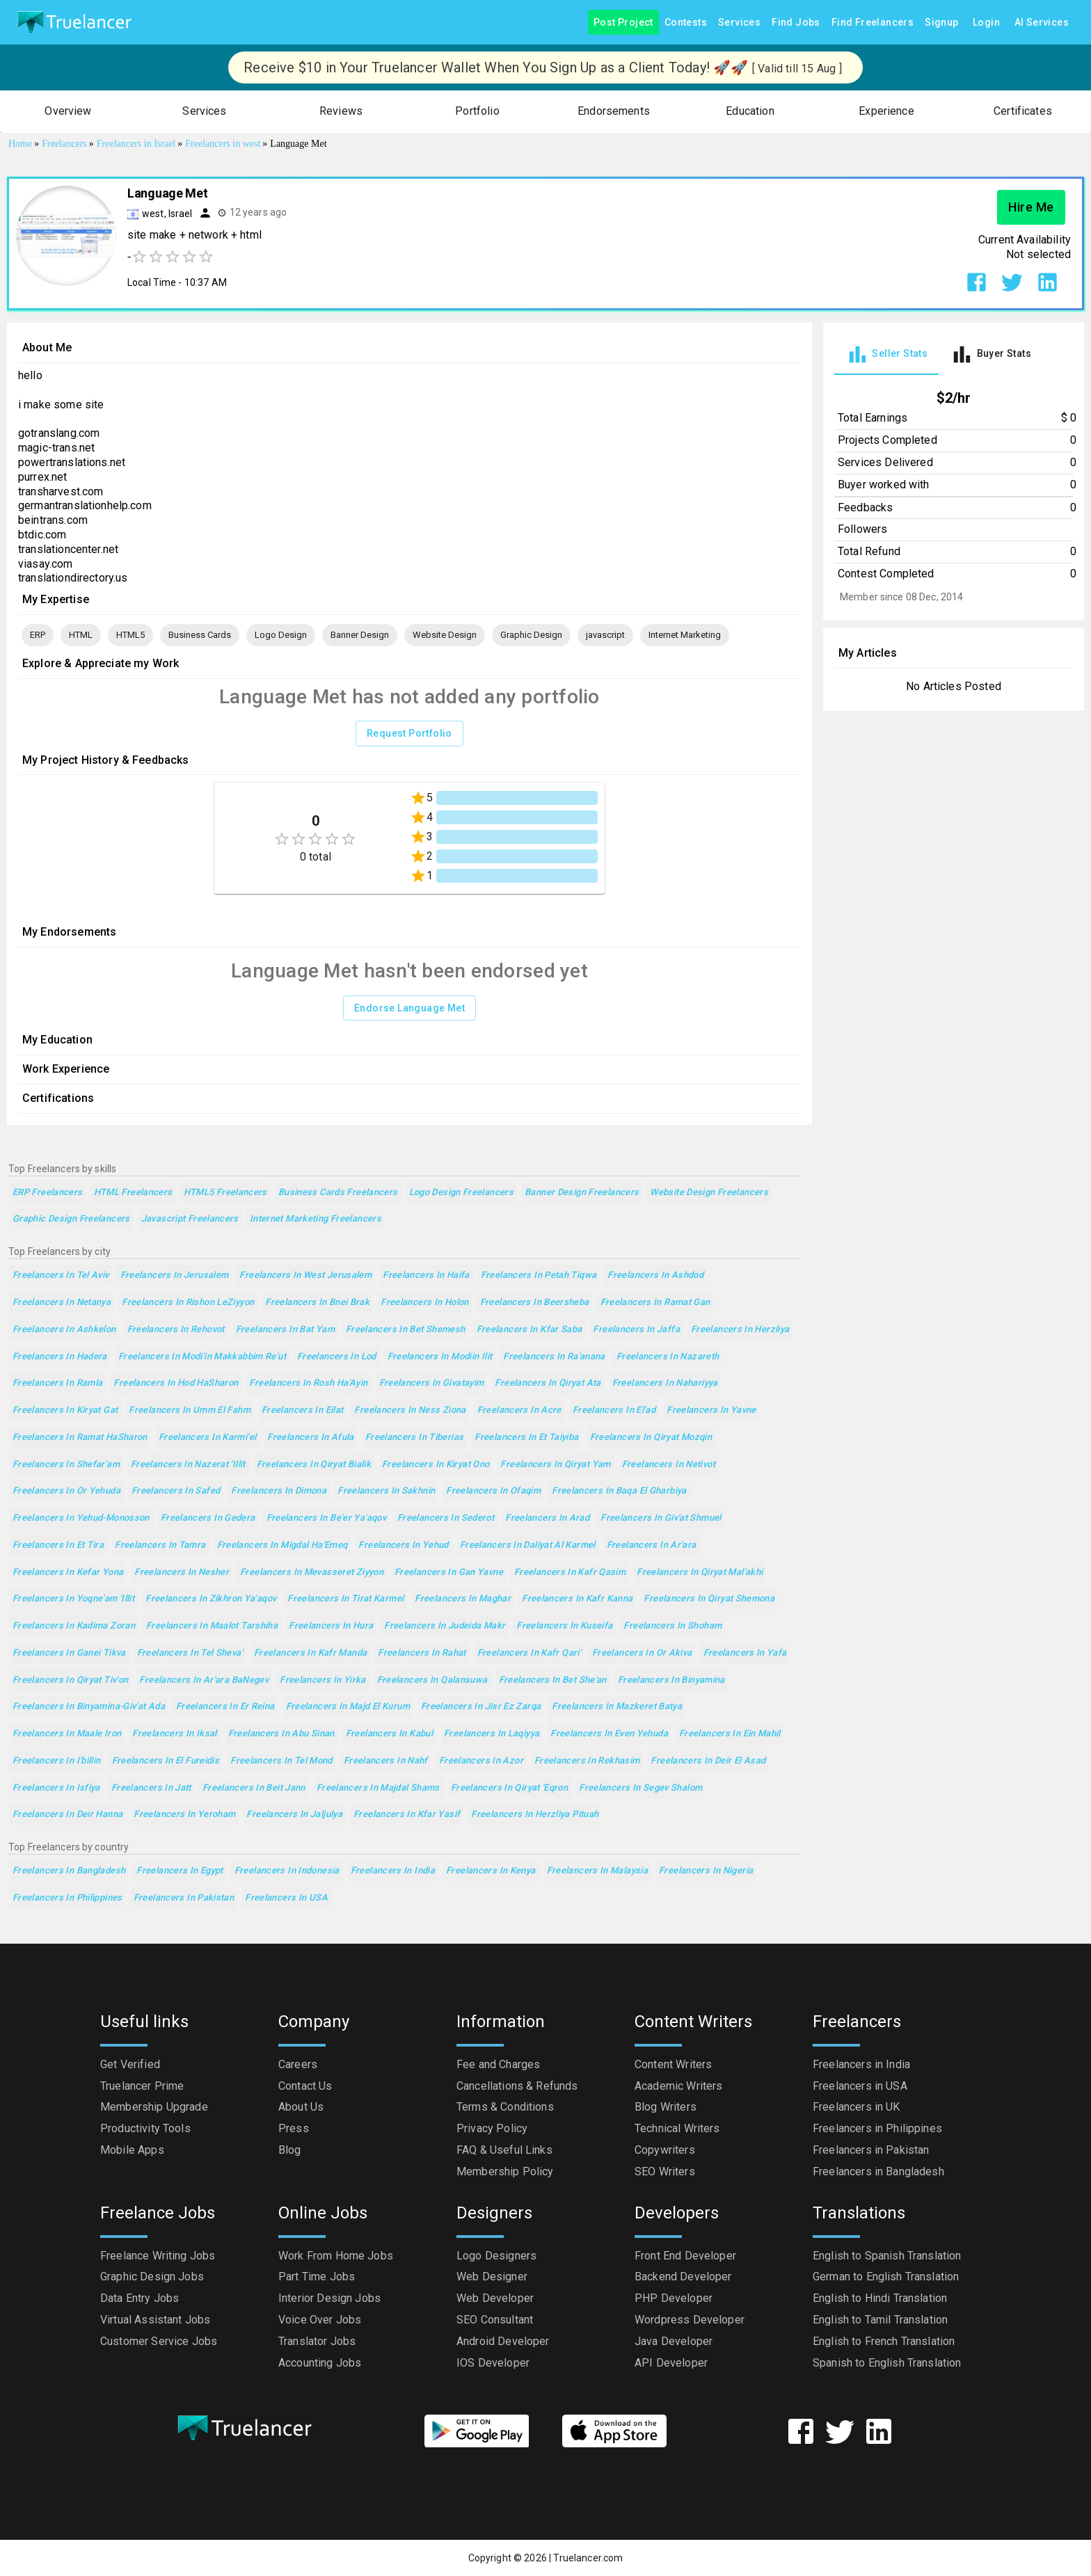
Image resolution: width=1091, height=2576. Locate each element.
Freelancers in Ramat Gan (655, 1302)
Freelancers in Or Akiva (642, 1653)
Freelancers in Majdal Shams (378, 1788)
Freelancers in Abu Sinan (281, 1734)
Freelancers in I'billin (57, 1761)
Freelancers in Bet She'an (553, 1680)
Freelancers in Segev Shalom (640, 1788)
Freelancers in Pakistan (184, 1898)
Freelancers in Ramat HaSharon (80, 1437)
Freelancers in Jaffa (636, 1330)
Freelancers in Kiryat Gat (65, 1410)
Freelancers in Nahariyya (665, 1383)
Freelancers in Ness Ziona (409, 1410)
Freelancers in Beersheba (534, 1302)
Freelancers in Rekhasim (587, 1761)
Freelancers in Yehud (403, 1545)
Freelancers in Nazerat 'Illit (188, 1464)
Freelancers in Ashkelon (64, 1330)
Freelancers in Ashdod (655, 1275)
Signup (941, 22)
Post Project (623, 22)
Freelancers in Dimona (278, 1491)
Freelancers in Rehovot (176, 1330)
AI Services (1041, 22)
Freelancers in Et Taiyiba (526, 1437)
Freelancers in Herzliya (740, 1330)
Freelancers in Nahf (386, 1761)
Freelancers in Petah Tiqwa (539, 1275)
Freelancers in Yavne (711, 1410)
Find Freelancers (872, 22)
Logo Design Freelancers (461, 1192)
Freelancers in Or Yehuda (66, 1491)
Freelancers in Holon (424, 1302)
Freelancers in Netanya (61, 1302)
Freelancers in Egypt (179, 1871)
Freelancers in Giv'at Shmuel (661, 1518)
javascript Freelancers (189, 1219)
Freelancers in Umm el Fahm (189, 1410)
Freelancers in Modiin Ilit (440, 1357)
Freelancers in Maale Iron (67, 1734)
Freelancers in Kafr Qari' (529, 1653)
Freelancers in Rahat (421, 1653)
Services (739, 22)
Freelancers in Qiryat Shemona (709, 1599)
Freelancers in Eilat (302, 1410)
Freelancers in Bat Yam (285, 1330)
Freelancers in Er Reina (225, 1707)
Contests (685, 22)
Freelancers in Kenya (490, 1871)
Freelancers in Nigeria (706, 1871)
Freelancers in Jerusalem (175, 1275)
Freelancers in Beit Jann (254, 1788)
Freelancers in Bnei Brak (317, 1302)
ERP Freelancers (48, 1192)
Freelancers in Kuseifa (564, 1626)
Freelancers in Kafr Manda (310, 1653)
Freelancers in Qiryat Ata (547, 1383)
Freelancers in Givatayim (431, 1383)
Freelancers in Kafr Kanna (577, 1599)
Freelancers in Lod (336, 1357)
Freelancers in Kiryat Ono (435, 1464)
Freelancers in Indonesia (287, 1871)
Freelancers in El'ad (614, 1410)
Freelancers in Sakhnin (386, 1491)
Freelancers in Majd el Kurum (348, 1707)
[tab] (886, 354)
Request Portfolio (409, 733)
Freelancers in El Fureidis (166, 1761)
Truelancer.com (588, 2557)
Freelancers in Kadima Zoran (74, 1626)
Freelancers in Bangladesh (69, 1871)
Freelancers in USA (286, 1898)
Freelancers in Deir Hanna (67, 1814)
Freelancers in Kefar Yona (68, 1572)
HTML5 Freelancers (225, 1192)
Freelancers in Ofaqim (493, 1491)
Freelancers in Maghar (462, 1599)
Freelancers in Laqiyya (491, 1734)
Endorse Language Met (409, 1008)
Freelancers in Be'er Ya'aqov (326, 1518)
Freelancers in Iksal (174, 1734)
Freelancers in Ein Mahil (729, 1734)
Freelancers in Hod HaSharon (176, 1383)
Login (986, 22)
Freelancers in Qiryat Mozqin (651, 1437)
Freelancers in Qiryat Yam (555, 1464)
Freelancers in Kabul (389, 1734)
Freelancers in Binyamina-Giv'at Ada (89, 1707)
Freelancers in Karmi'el (208, 1437)
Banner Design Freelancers (582, 1192)
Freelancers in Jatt (151, 1788)
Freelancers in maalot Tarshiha (211, 1626)
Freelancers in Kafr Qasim (569, 1572)
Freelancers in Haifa (426, 1275)
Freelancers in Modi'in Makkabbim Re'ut (202, 1357)
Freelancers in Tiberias (415, 1437)
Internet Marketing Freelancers (315, 1219)
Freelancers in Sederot (446, 1518)
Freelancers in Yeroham (184, 1814)
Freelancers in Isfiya (56, 1788)
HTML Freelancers (133, 1192)
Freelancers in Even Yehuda (609, 1734)
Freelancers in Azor (481, 1761)
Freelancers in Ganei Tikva (69, 1653)
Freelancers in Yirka (322, 1680)
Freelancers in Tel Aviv (61, 1275)
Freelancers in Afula (310, 1437)
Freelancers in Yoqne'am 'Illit (73, 1599)
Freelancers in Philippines (67, 1898)
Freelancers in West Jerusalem (305, 1275)
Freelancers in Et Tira (58, 1545)
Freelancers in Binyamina (671, 1680)
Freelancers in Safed (176, 1491)
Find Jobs (796, 22)
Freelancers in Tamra (160, 1545)
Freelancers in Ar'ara (651, 1545)
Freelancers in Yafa (745, 1653)
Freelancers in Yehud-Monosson (81, 1518)
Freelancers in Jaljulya (294, 1814)
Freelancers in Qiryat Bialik (314, 1464)
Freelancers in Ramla (57, 1383)
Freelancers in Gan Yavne (449, 1572)
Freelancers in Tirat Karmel (345, 1599)
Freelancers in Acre (519, 1410)
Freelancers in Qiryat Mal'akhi (699, 1572)
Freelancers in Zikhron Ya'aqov (211, 1599)
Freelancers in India (393, 1871)
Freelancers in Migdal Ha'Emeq (282, 1545)
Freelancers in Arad (547, 1518)
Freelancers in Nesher (182, 1572)
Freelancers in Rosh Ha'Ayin (308, 1383)
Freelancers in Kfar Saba (529, 1330)
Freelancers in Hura (331, 1626)
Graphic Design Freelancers (71, 1219)
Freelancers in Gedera (208, 1518)
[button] (68, 111)
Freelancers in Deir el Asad (708, 1761)
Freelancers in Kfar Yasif (407, 1814)
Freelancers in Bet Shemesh (405, 1330)
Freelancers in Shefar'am (66, 1464)
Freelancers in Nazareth (668, 1357)
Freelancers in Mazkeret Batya (617, 1707)
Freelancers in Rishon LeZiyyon (188, 1302)
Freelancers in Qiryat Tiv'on (70, 1680)
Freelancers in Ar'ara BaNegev (203, 1680)
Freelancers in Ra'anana (554, 1357)
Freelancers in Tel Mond (281, 1761)
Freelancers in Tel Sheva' (190, 1653)
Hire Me (1031, 207)
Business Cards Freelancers (338, 1192)
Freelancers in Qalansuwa (432, 1680)
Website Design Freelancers (709, 1192)
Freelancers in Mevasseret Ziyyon (311, 1572)
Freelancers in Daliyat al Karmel (527, 1545)
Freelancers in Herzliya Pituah (534, 1814)
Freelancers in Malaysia (597, 1871)
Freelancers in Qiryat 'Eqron (509, 1788)
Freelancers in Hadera (60, 1357)
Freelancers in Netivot (668, 1464)
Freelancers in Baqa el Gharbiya (619, 1491)
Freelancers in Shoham (672, 1626)
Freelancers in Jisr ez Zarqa (480, 1707)
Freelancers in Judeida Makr (444, 1626)
